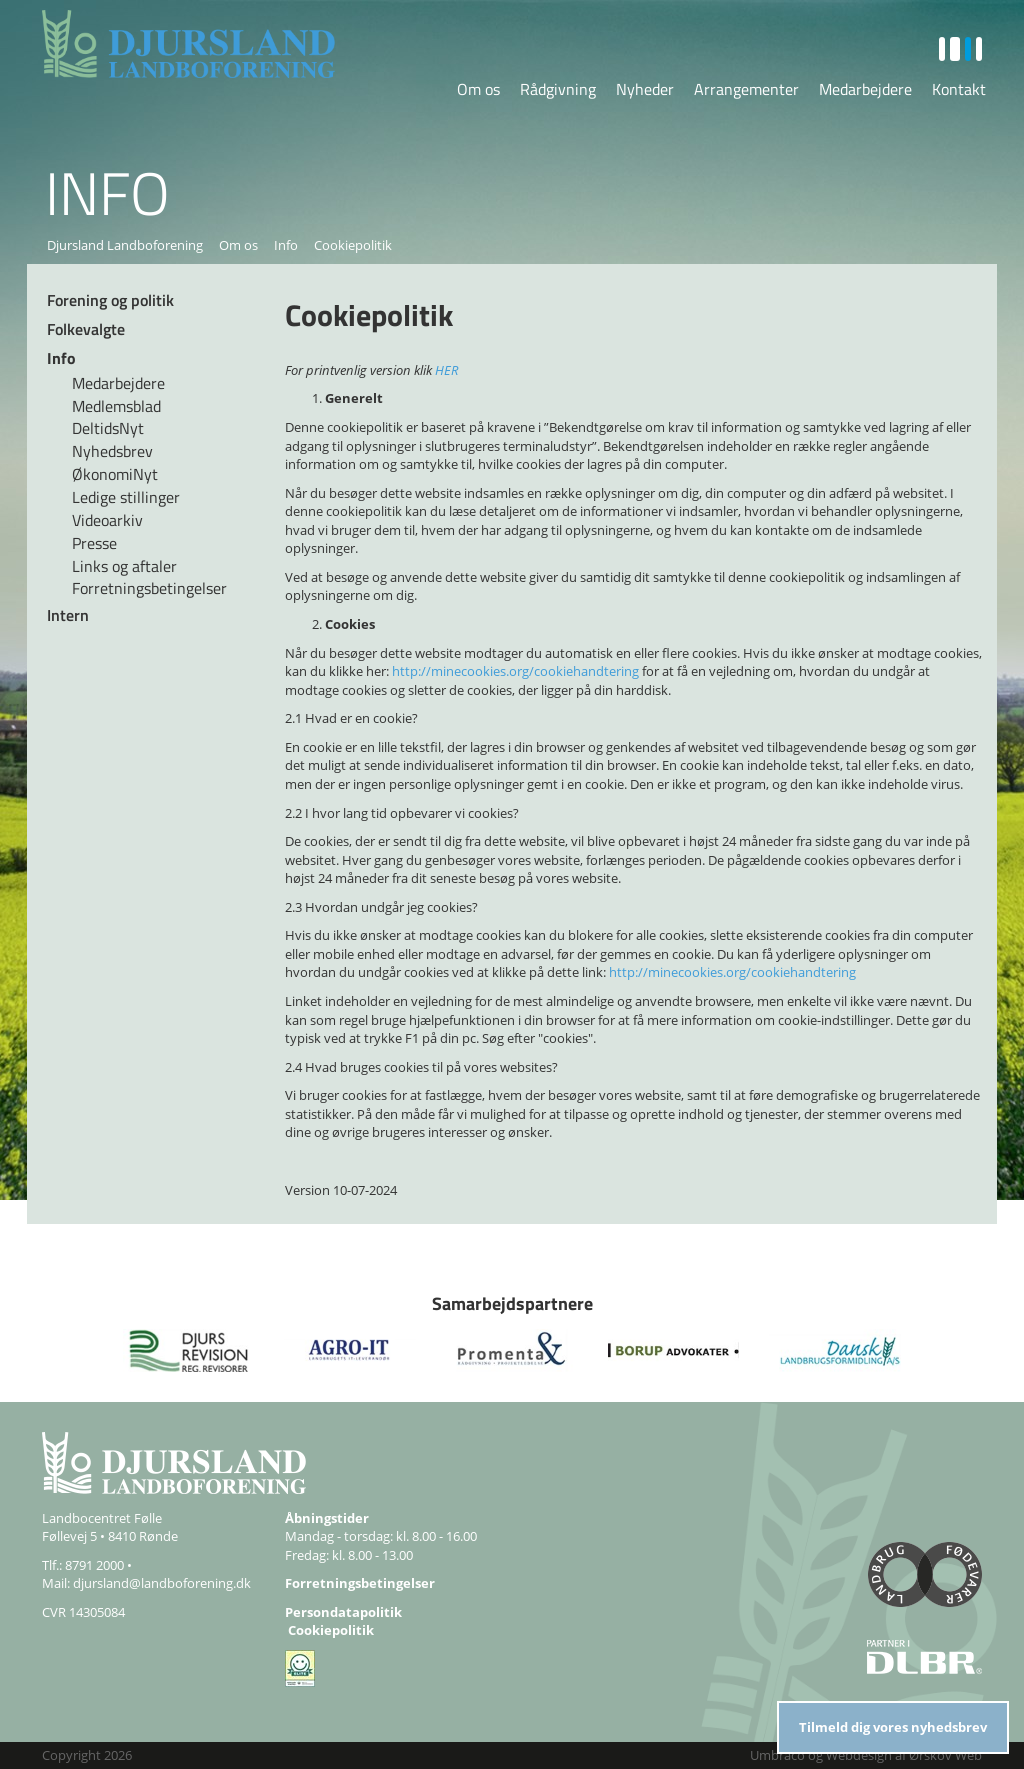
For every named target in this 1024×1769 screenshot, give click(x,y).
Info (286, 245)
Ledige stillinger (126, 497)
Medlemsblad (116, 406)
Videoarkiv (107, 520)
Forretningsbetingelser (149, 588)
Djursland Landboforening (125, 245)
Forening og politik (110, 300)
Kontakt (959, 89)
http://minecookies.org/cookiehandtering (515, 671)
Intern (68, 615)
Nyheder (645, 89)
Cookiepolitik (331, 1630)
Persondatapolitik (343, 1612)
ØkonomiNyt (115, 474)
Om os (478, 89)
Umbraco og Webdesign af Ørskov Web (866, 1755)
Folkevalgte (86, 329)
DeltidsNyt (108, 428)
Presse (94, 543)
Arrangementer (746, 89)
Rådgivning (558, 89)
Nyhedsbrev (112, 451)
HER (446, 370)
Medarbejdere (865, 89)
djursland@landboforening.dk (162, 1583)
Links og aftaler (124, 566)
